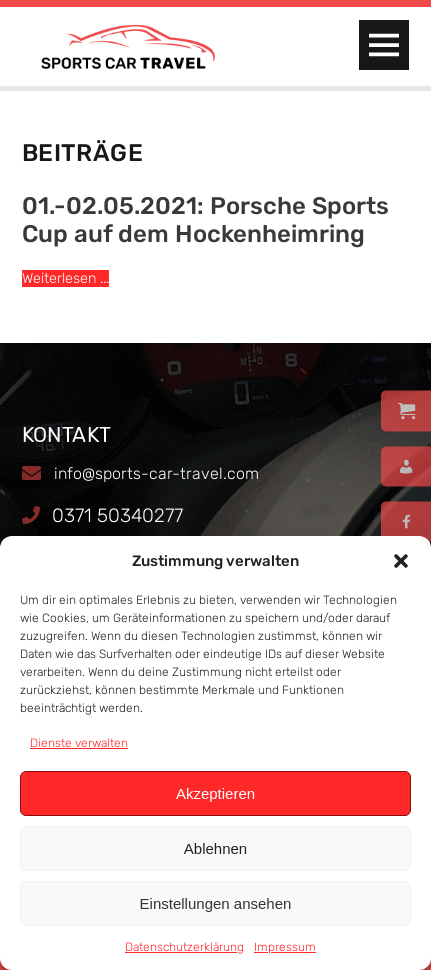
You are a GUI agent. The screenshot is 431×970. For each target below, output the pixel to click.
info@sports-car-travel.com (156, 473)
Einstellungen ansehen (216, 903)
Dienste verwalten (79, 743)
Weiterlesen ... (65, 278)
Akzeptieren (215, 793)
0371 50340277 (117, 515)
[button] (401, 561)
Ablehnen (215, 848)
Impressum (285, 947)
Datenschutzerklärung (184, 947)
